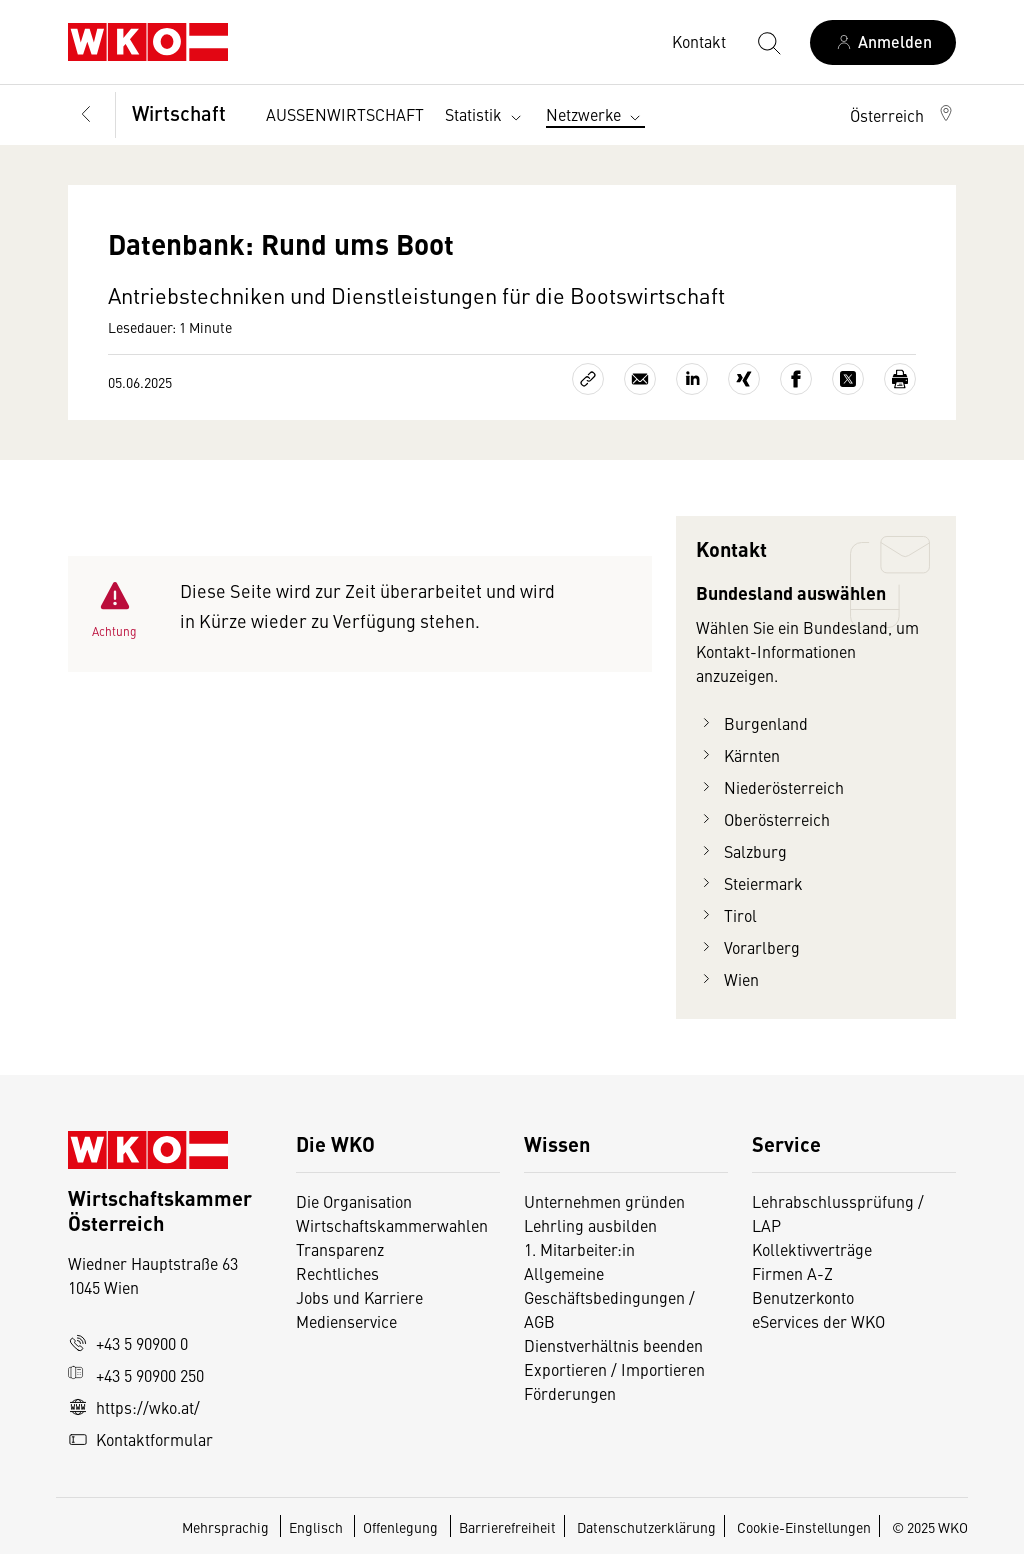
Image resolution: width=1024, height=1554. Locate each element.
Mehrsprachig (227, 1527)
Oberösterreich (763, 819)
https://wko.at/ (134, 1407)
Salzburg (741, 851)
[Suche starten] (768, 42)
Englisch (317, 1527)
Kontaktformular (140, 1439)
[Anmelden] (883, 42)
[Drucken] (900, 379)
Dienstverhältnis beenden (613, 1345)
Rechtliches (337, 1273)
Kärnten (738, 755)
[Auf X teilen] (848, 379)
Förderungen (570, 1393)
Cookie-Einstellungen (804, 1527)
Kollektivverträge (812, 1249)
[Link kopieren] (588, 379)
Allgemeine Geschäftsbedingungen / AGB (609, 1297)
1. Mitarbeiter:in (579, 1249)
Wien (727, 979)
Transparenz (340, 1249)
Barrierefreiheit (507, 1527)
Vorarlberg (748, 947)
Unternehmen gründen (604, 1201)
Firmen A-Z (792, 1273)
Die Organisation (354, 1201)
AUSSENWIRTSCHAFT (345, 114)
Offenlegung (400, 1527)
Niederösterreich (770, 787)
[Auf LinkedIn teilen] (692, 379)
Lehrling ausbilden (590, 1225)
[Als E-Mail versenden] (640, 379)
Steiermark (749, 883)
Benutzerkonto (803, 1297)
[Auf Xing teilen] (744, 379)
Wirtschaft (179, 112)
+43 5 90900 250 (136, 1375)
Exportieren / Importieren (614, 1369)
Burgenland (752, 723)
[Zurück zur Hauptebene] (86, 115)
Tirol (726, 915)
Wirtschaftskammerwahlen (392, 1225)
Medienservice (346, 1321)
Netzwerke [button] (595, 115)
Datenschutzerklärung (646, 1527)
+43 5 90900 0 (128, 1343)
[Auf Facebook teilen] (796, 379)
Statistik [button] (485, 115)
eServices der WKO (818, 1321)
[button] (903, 115)
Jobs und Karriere (359, 1297)
